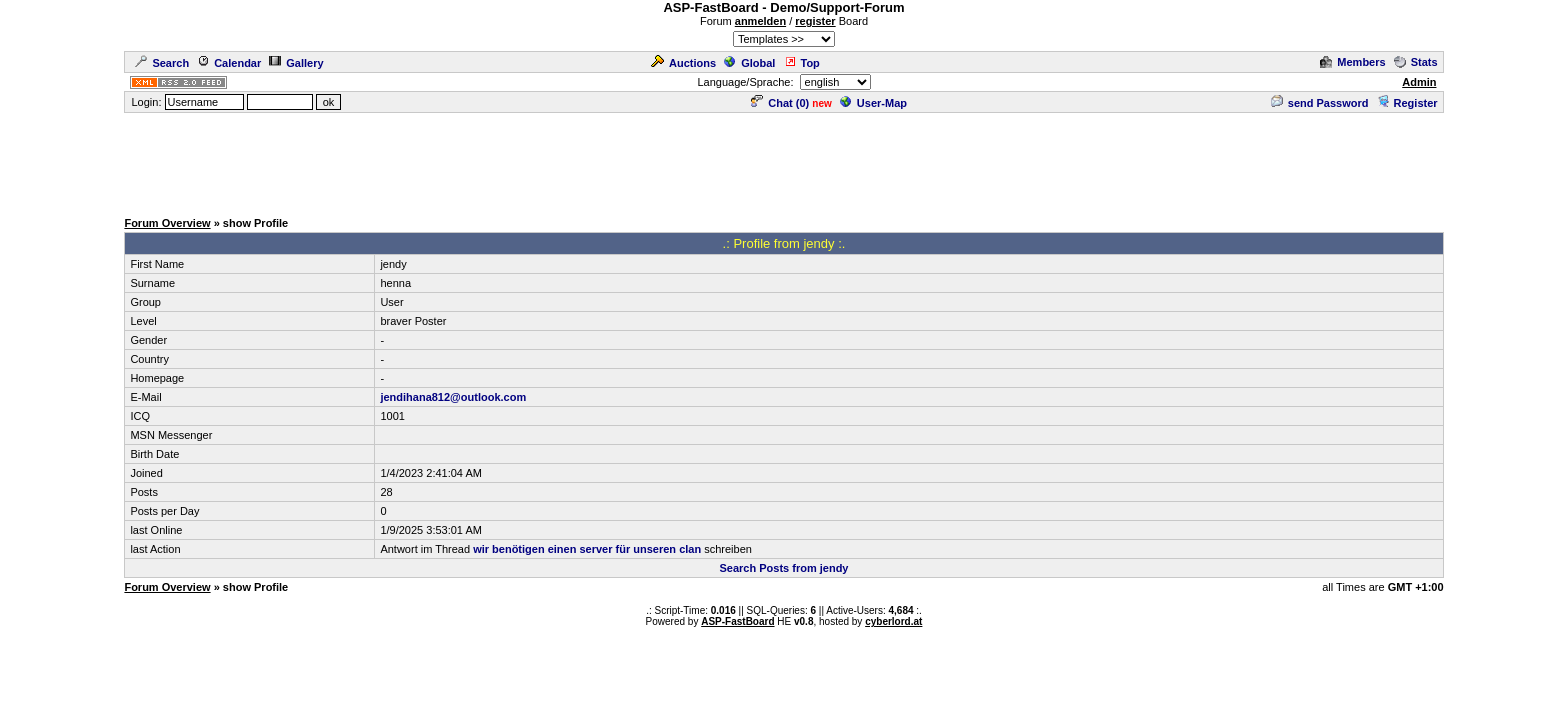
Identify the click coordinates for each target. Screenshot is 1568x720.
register (815, 21)
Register (1407, 103)
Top (802, 63)
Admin (1419, 82)
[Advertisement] (784, 160)
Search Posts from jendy (784, 568)
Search (162, 63)
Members (1352, 62)
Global (749, 63)
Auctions (683, 63)
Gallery (296, 63)
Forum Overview (167, 223)
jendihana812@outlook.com (453, 397)
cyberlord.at (893, 621)
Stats (1416, 62)
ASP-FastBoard (737, 621)
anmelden (760, 21)
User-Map (873, 103)
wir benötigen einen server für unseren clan (587, 549)
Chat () (780, 103)
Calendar (229, 63)
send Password (1320, 103)
